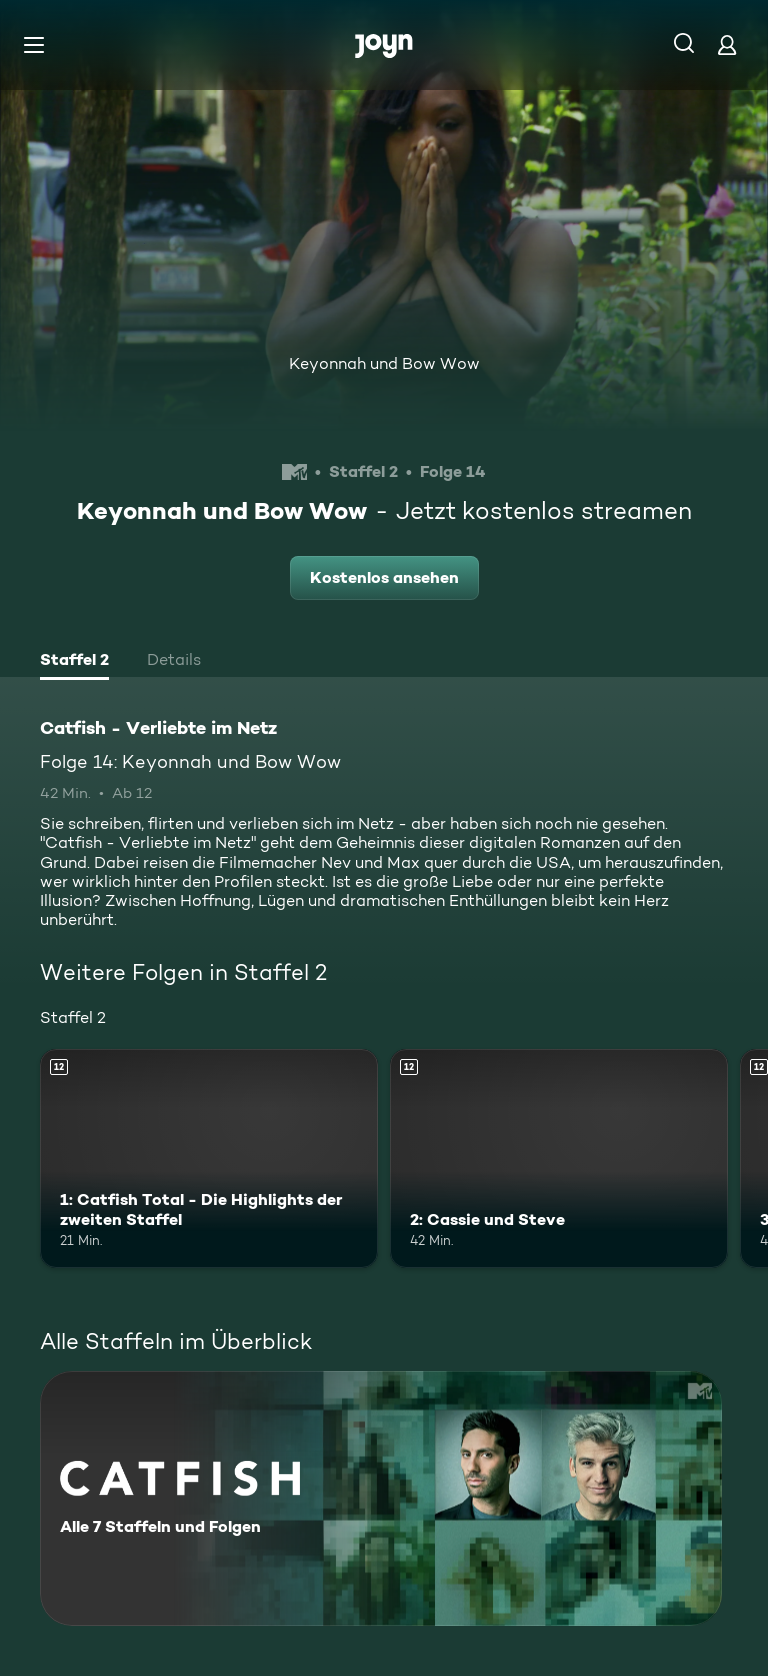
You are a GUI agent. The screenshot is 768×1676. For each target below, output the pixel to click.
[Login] (727, 44)
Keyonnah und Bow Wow (384, 363)
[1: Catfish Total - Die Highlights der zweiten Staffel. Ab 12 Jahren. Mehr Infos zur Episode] (209, 1159)
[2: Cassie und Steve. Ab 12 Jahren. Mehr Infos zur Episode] (559, 1159)
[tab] (74, 662)
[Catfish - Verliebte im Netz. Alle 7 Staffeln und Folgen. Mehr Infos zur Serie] (381, 1498)
